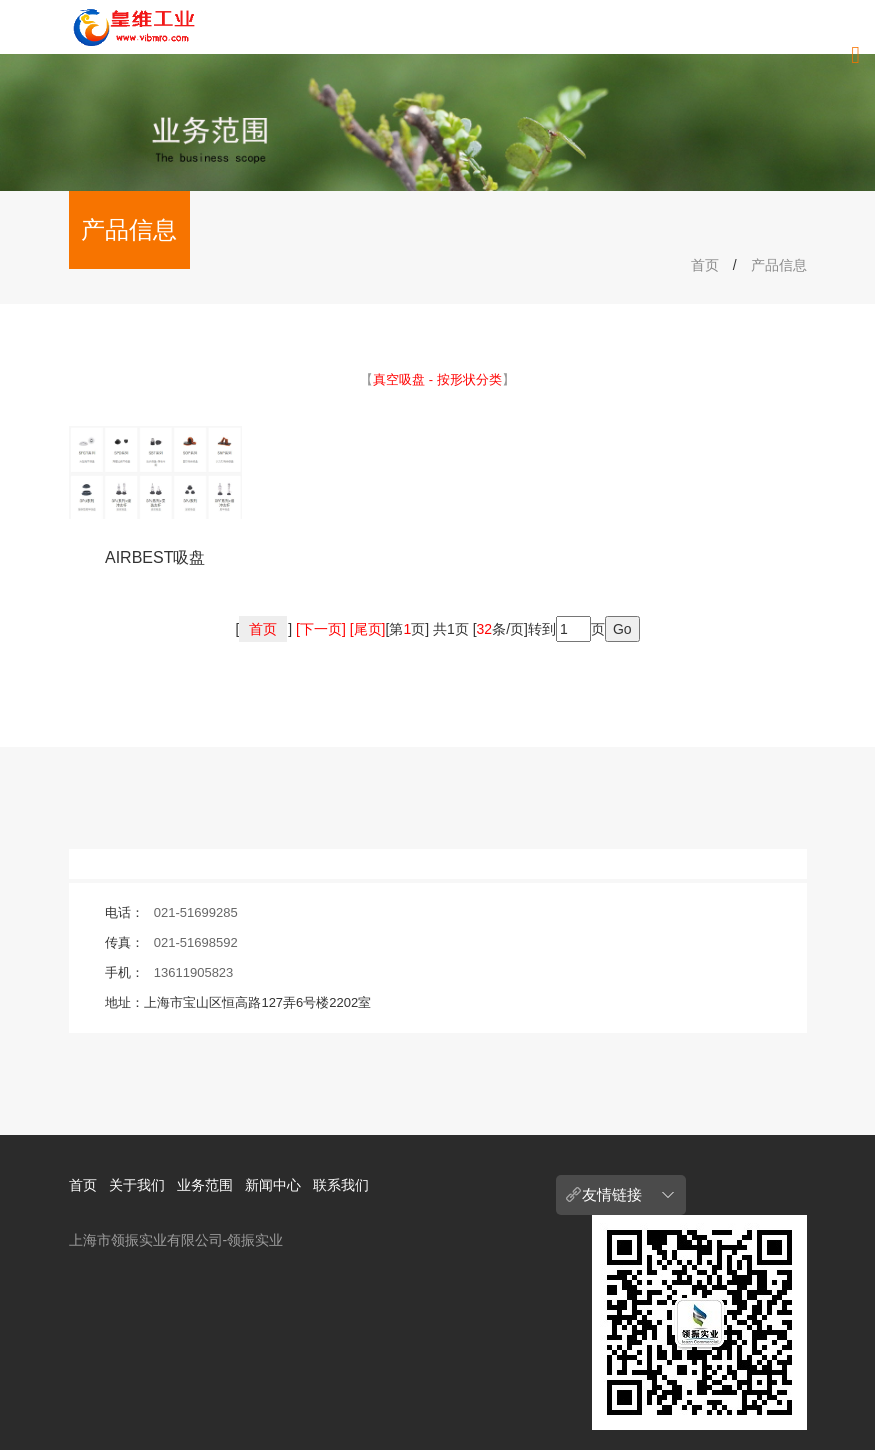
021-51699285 (196, 912)
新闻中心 (273, 1185)
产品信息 (779, 265)
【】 (437, 379)
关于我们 (137, 1185)
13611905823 (194, 972)
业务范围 (205, 1185)
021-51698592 (196, 942)
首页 (705, 265)
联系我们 (341, 1185)
